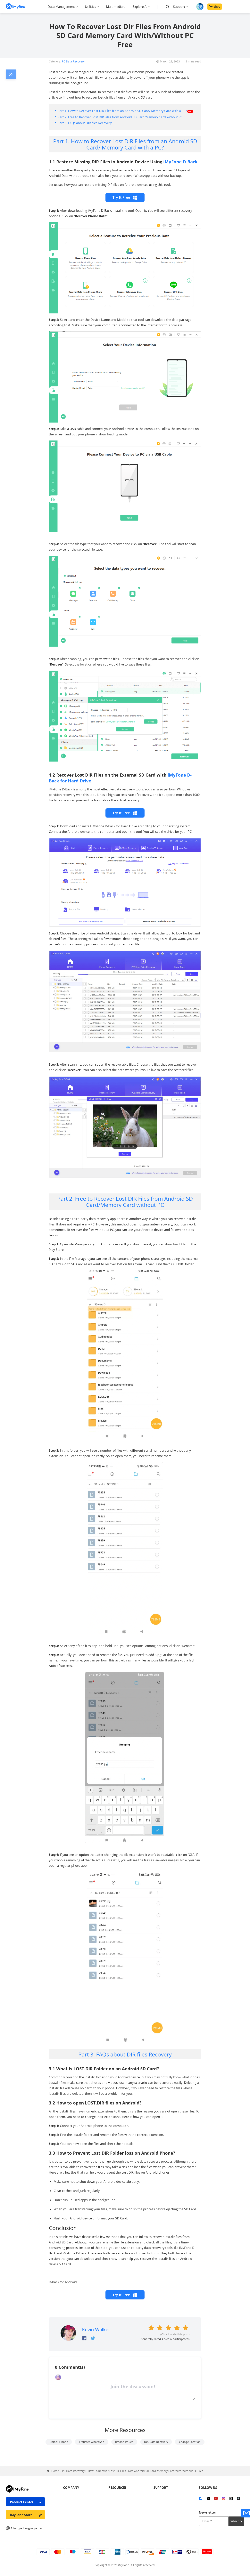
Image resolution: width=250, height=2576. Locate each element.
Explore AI (140, 6)
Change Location (190, 2442)
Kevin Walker (96, 2329)
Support (179, 6)
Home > (56, 2471)
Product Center (26, 2502)
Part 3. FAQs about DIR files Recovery (85, 123)
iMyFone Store (26, 2514)
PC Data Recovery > (75, 2471)
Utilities (90, 6)
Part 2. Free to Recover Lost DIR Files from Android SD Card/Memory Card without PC (120, 117)
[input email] (214, 2521)
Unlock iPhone (58, 2442)
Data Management (61, 6)
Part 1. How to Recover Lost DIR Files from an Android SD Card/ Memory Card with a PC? (125, 111)
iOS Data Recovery (156, 2442)
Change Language (24, 2528)
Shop (214, 6)
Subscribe (236, 2521)
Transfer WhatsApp (91, 2442)
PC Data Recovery (73, 61)
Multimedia (114, 6)
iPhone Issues (124, 2442)
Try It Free (125, 197)
